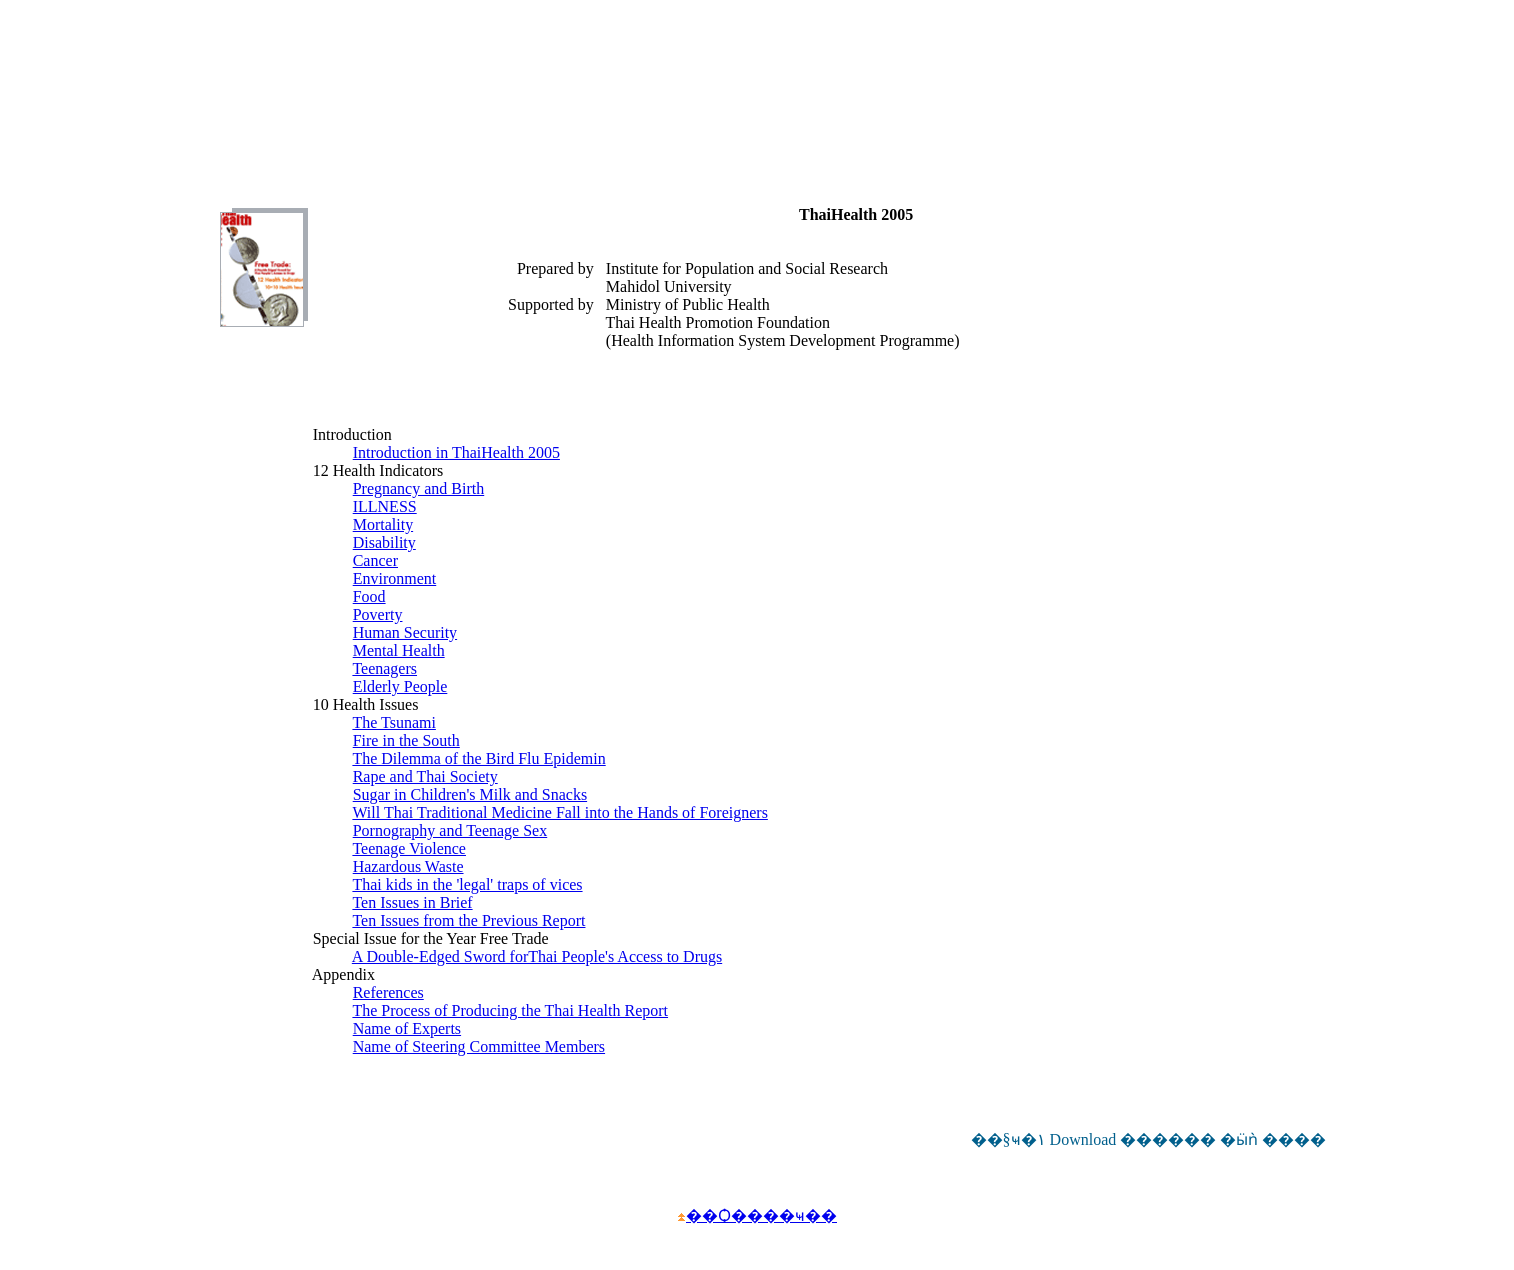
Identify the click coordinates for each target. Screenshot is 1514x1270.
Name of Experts (407, 1028)
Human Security (405, 632)
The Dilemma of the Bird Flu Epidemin (478, 758)
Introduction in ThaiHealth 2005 (456, 452)
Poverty (378, 614)
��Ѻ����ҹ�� (761, 1215)
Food (369, 596)
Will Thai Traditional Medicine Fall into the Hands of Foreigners (559, 812)
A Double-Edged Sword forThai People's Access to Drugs (537, 956)
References (388, 992)
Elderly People (400, 686)
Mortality (383, 524)
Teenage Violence (409, 848)
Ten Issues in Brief (412, 902)
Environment (395, 578)
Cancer (375, 560)
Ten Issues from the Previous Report (468, 920)
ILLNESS (385, 506)
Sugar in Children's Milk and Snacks (470, 794)
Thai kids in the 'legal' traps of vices (467, 884)
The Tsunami (393, 722)
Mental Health (399, 650)
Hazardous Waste (408, 866)
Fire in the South (406, 740)
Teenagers (384, 668)
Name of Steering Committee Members (479, 1046)
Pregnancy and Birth (419, 488)
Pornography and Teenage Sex (450, 830)
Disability (384, 542)
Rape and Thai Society (425, 776)
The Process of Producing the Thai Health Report (510, 1010)
